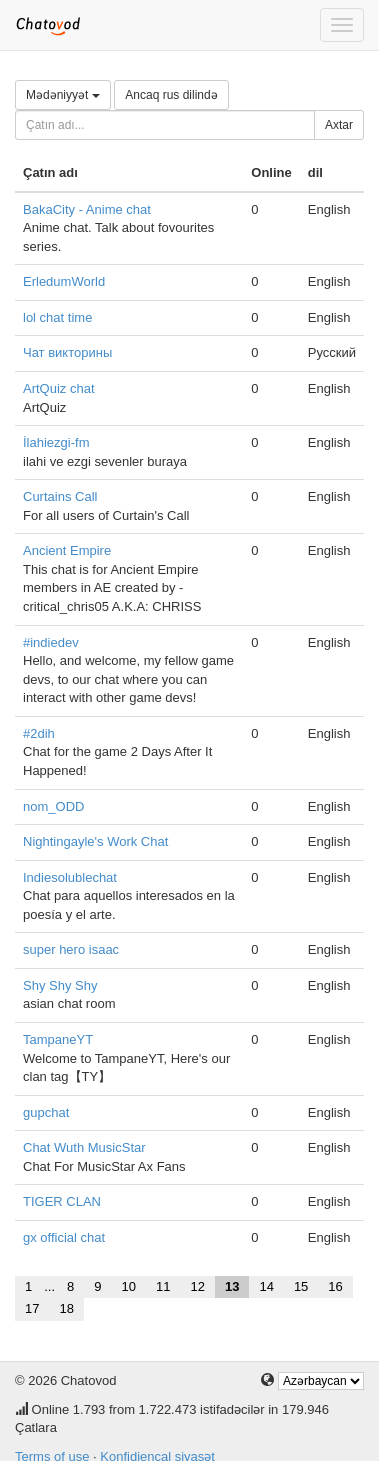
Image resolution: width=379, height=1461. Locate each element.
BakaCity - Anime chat (87, 209)
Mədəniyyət (63, 95)
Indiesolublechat (70, 877)
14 (266, 1286)
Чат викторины (67, 352)
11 (163, 1286)
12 (197, 1286)
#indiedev (51, 642)
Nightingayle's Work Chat (95, 841)
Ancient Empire (67, 550)
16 (335, 1286)
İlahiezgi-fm (56, 442)
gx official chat (64, 1237)
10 (129, 1286)
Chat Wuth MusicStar (84, 1147)
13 (232, 1286)
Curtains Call (60, 496)
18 (66, 1308)
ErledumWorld (64, 281)
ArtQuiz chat (59, 388)
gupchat (46, 1112)
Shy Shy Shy (60, 985)
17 (32, 1308)
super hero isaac (71, 949)
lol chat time (57, 317)
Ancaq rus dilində (171, 95)
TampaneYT (58, 1039)
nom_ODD (53, 806)
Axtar (339, 125)
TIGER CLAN (62, 1201)
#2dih (39, 733)
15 (301, 1286)
